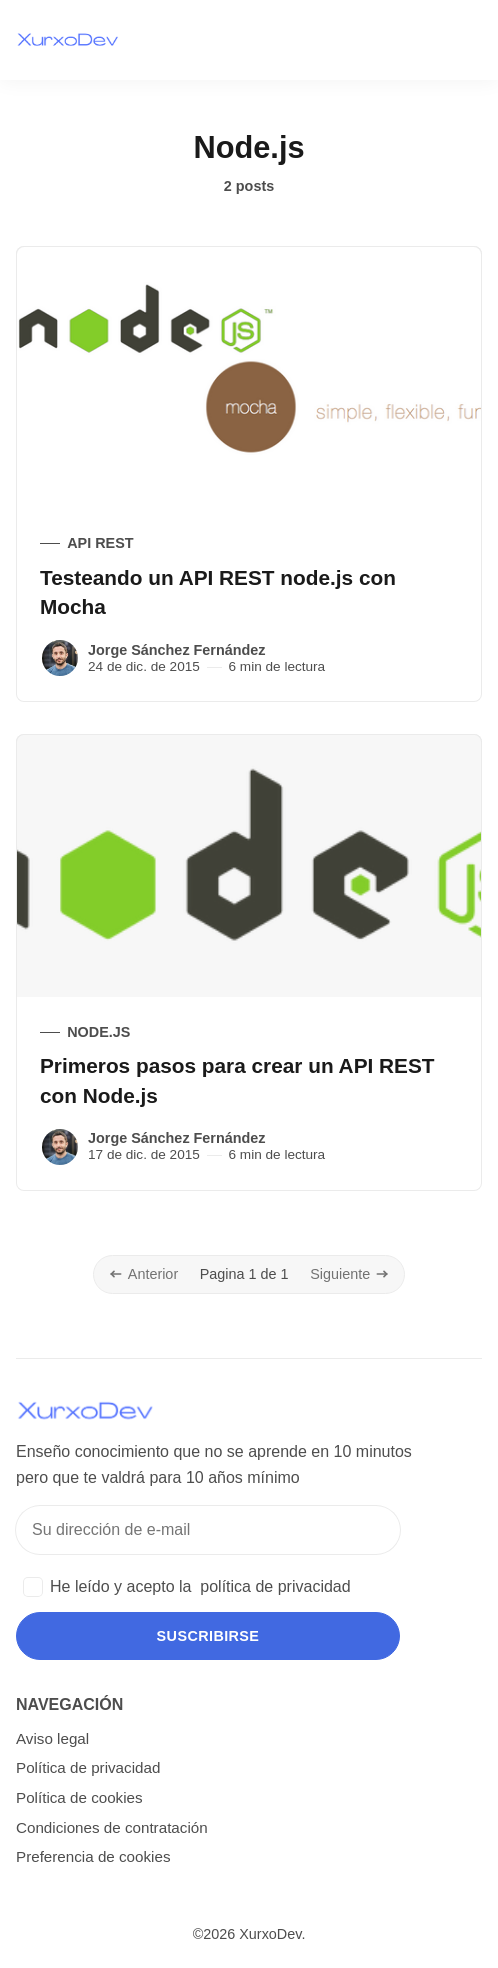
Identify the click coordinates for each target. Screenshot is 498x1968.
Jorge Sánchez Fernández (177, 650)
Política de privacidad (88, 1767)
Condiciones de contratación (112, 1827)
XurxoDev (270, 1934)
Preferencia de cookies (93, 1856)
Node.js (98, 1032)
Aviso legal (52, 1738)
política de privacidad (275, 1586)
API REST (100, 543)
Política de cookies (79, 1797)
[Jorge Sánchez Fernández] (60, 658)
